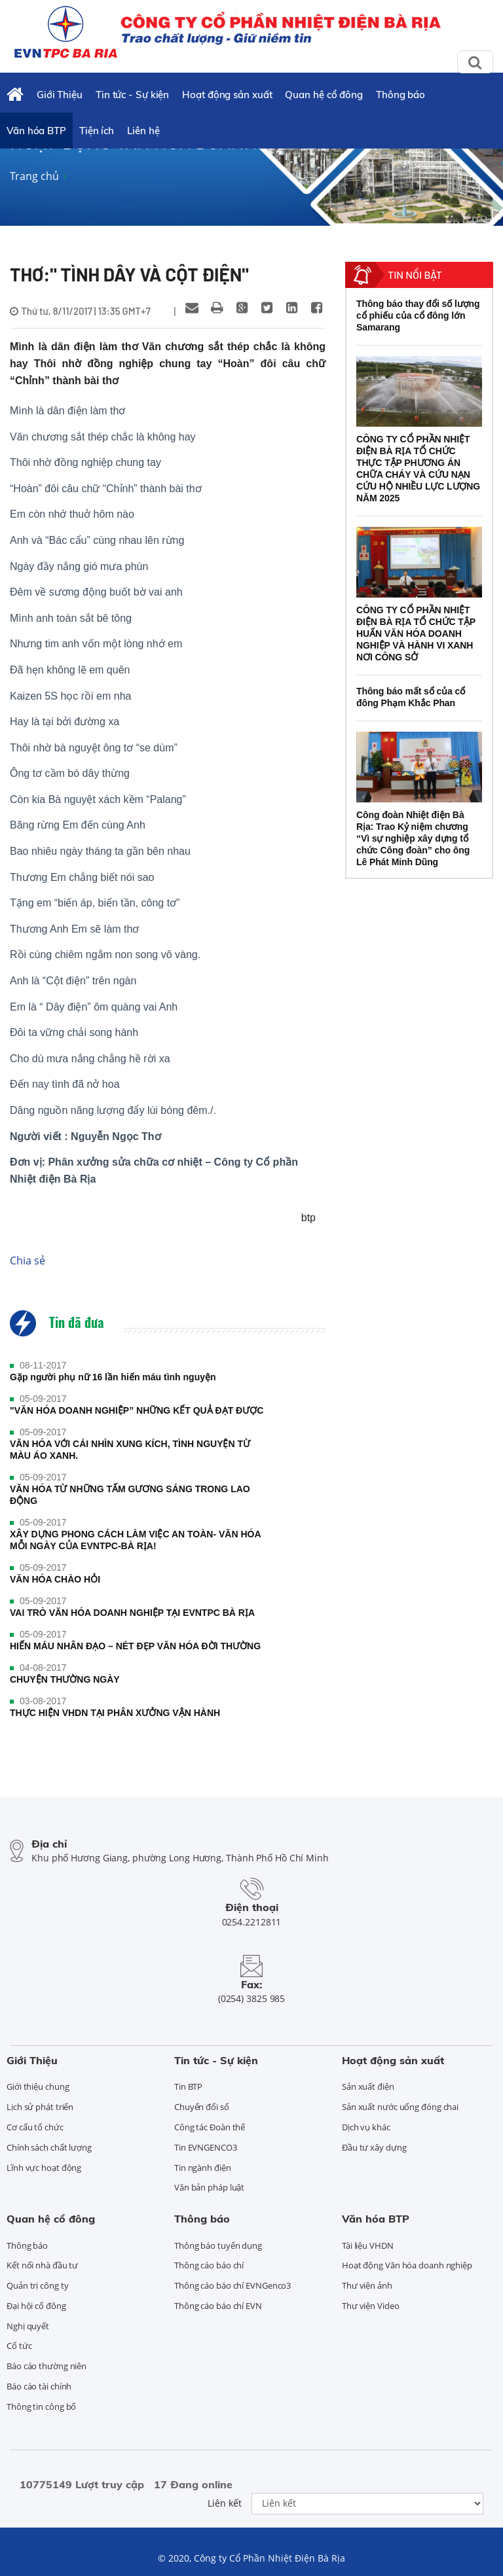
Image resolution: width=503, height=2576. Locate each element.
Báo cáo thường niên (46, 2366)
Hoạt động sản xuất (227, 94)
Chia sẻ (27, 1260)
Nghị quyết (28, 2326)
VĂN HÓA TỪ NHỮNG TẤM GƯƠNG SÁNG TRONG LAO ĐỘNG (130, 1495)
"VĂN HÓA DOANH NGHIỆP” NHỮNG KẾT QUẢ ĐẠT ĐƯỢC (136, 1410)
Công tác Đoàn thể (209, 2127)
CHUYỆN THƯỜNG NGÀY (65, 1679)
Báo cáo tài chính (39, 2386)
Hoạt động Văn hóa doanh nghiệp (407, 2265)
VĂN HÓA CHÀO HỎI (55, 1579)
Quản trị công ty (37, 2285)
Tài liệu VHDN (368, 2245)
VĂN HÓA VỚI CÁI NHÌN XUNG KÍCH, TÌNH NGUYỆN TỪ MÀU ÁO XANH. (130, 1450)
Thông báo (400, 94)
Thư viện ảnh (367, 2285)
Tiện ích (96, 130)
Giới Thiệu (60, 94)
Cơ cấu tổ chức (35, 2127)
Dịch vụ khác (366, 2127)
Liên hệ (143, 130)
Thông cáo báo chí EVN (218, 2306)
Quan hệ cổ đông (324, 94)
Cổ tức (19, 2346)
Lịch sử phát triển (40, 2107)
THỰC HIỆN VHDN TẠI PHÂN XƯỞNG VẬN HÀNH (115, 1713)
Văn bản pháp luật (209, 2187)
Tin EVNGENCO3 (205, 2147)
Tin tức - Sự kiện (132, 94)
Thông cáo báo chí (209, 2265)
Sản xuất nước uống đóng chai (400, 2107)
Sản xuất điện (368, 2086)
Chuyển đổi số (201, 2107)
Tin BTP (188, 2086)
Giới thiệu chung (38, 2086)
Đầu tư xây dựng (374, 2147)
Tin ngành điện (202, 2168)
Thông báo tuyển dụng (218, 2245)
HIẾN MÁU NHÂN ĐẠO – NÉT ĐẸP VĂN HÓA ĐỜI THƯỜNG (135, 1646)
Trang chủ (34, 176)
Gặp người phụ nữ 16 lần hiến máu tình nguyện (113, 1377)
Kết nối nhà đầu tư (42, 2265)
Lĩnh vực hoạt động (44, 2168)
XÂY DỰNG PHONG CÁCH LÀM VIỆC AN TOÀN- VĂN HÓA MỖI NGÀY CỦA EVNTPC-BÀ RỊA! (135, 1540)
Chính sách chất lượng (49, 2147)
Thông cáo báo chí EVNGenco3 (232, 2285)
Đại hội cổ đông (36, 2306)
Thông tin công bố (41, 2406)
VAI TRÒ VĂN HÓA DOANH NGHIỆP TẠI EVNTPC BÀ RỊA (132, 1612)
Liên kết (225, 2503)
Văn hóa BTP (36, 130)
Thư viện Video (371, 2306)
